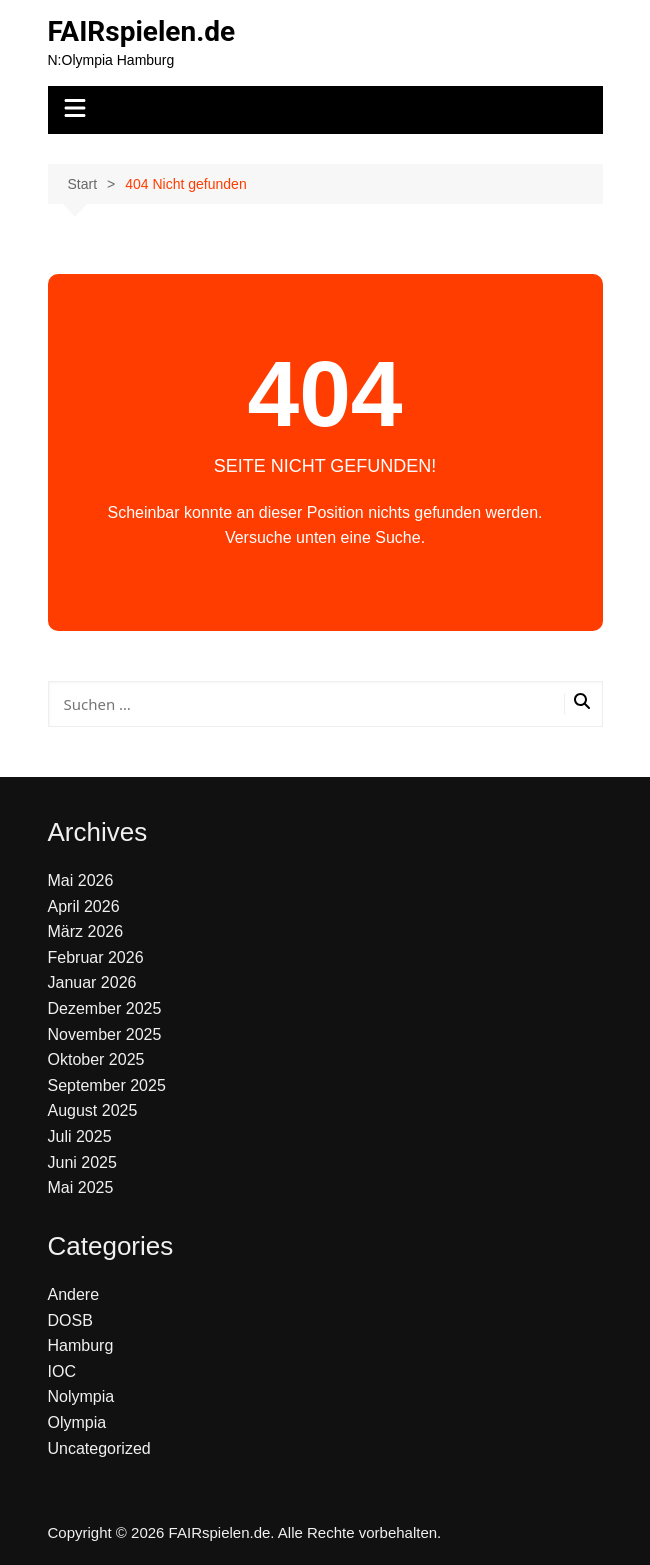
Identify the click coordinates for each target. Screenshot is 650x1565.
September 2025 (107, 1085)
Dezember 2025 (105, 1008)
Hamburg (81, 1345)
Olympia (77, 1422)
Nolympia (81, 1396)
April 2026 (84, 906)
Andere (74, 1294)
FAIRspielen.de (142, 31)
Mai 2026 (81, 880)
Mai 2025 (81, 1187)
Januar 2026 (92, 982)
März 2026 (86, 931)
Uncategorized (99, 1448)
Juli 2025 (80, 1136)
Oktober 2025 (96, 1059)
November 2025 (105, 1034)
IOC (62, 1371)
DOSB (70, 1320)
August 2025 (93, 1110)
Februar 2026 (96, 957)
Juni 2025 (82, 1162)
